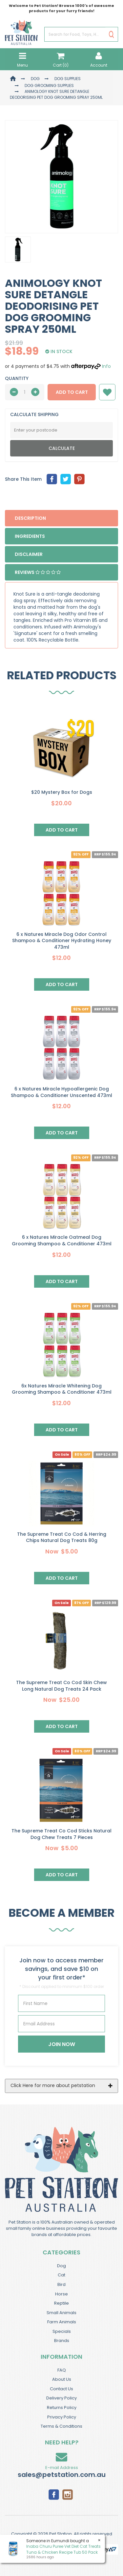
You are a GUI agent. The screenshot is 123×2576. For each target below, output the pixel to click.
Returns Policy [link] (61, 2407)
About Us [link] (61, 2379)
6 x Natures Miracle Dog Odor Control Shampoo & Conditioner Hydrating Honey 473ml (61, 940)
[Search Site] (111, 34)
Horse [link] (61, 2294)
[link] (54, 2494)
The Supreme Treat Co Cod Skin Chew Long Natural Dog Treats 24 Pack (61, 1685)
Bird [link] (61, 2284)
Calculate (62, 448)
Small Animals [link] (61, 2313)
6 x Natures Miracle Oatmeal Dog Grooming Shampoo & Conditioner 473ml (62, 1240)
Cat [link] (61, 2275)
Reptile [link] (61, 2303)
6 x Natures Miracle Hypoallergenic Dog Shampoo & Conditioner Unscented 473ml (61, 1092)
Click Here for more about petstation (52, 2085)
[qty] (24, 392)
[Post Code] (61, 430)
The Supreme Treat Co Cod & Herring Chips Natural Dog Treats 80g (61, 1537)
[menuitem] (52, 479)
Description (30, 518)
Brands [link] (61, 2340)
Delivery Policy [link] (61, 2398)
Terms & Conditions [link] (61, 2426)
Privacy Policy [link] (61, 2417)
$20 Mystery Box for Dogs (61, 792)
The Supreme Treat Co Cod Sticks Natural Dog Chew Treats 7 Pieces (61, 1834)
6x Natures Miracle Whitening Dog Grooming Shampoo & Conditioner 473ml (62, 1389)
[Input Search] (75, 34)
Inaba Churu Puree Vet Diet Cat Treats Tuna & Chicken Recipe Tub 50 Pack (63, 2549)
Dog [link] (61, 2266)
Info (106, 366)
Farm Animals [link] (61, 2322)
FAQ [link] (61, 2370)
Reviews (38, 572)
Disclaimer (29, 554)
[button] (107, 392)
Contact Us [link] (61, 2389)
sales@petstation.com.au (62, 2474)
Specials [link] (61, 2331)
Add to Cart (72, 392)
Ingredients (30, 536)
